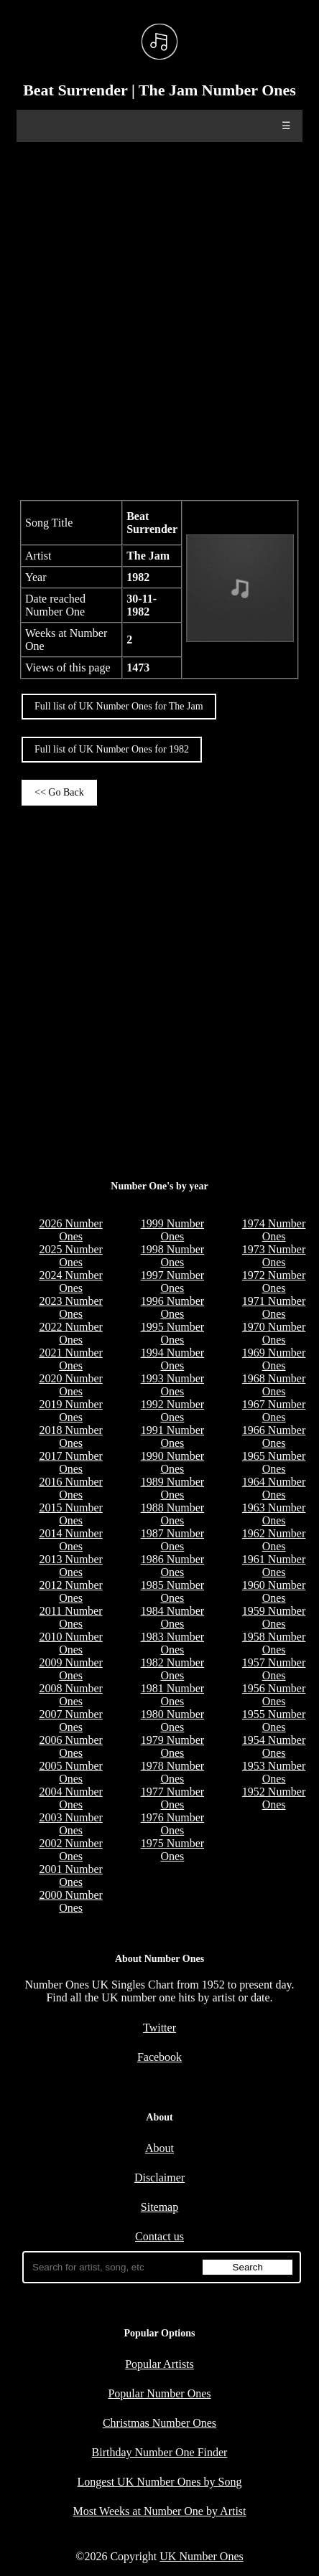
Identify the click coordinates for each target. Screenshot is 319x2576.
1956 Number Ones (273, 1694)
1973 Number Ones (273, 1255)
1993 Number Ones (172, 1384)
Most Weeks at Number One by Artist (159, 2511)
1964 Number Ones (273, 1488)
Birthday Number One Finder (160, 2452)
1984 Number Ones (172, 1617)
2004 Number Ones (70, 1798)
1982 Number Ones (172, 1668)
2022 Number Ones (70, 1333)
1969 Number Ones (273, 1359)
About (159, 2148)
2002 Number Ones (70, 1849)
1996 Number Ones (172, 1307)
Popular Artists (159, 2364)
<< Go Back (59, 792)
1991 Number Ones (172, 1436)
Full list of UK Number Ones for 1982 (111, 749)
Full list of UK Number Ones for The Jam (118, 706)
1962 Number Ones (273, 1539)
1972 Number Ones (273, 1281)
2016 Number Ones (70, 1488)
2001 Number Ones (70, 1875)
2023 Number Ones (70, 1307)
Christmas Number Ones (159, 2423)
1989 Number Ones (172, 1488)
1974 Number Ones (273, 1229)
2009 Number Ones (70, 1668)
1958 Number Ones (273, 1643)
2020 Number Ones (70, 1384)
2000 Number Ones (70, 1901)
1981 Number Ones (172, 1694)
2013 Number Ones (70, 1565)
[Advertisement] (159, 319)
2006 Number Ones (70, 1746)
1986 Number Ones (172, 1565)
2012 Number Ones (70, 1591)
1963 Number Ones (273, 1514)
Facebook (159, 2057)
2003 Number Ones (70, 1823)
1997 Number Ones (172, 1281)
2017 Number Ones (70, 1462)
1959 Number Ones (273, 1617)
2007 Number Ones (70, 1720)
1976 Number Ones (172, 1823)
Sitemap (159, 2207)
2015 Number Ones (70, 1514)
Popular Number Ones (159, 2393)
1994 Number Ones (172, 1359)
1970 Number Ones (273, 1333)
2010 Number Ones (70, 1643)
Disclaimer (159, 2177)
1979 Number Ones (172, 1746)
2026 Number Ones (70, 1229)
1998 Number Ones (172, 1255)
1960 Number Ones (273, 1591)
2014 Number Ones (70, 1539)
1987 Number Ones (172, 1539)
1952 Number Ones (273, 1798)
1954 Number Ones (273, 1746)
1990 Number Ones (172, 1462)
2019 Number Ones (70, 1410)
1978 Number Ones (172, 1772)
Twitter (159, 2027)
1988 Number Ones (172, 1514)
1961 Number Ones (273, 1565)
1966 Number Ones (273, 1436)
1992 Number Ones (172, 1410)
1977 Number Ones (172, 1798)
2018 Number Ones (70, 1436)
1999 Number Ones (172, 1229)
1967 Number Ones (273, 1410)
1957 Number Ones (273, 1668)
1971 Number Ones (273, 1307)
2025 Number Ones (70, 1255)
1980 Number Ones (172, 1720)
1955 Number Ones (273, 1720)
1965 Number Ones (273, 1462)
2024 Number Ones (70, 1281)
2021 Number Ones (70, 1359)
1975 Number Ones (172, 1849)
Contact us (159, 2236)
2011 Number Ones (71, 1617)
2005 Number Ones (70, 1772)
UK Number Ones (201, 2556)
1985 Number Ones (172, 1591)
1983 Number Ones (172, 1643)
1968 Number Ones (273, 1384)
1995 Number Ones (172, 1333)
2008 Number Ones (70, 1694)
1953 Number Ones (273, 1772)
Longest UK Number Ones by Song (160, 2482)
